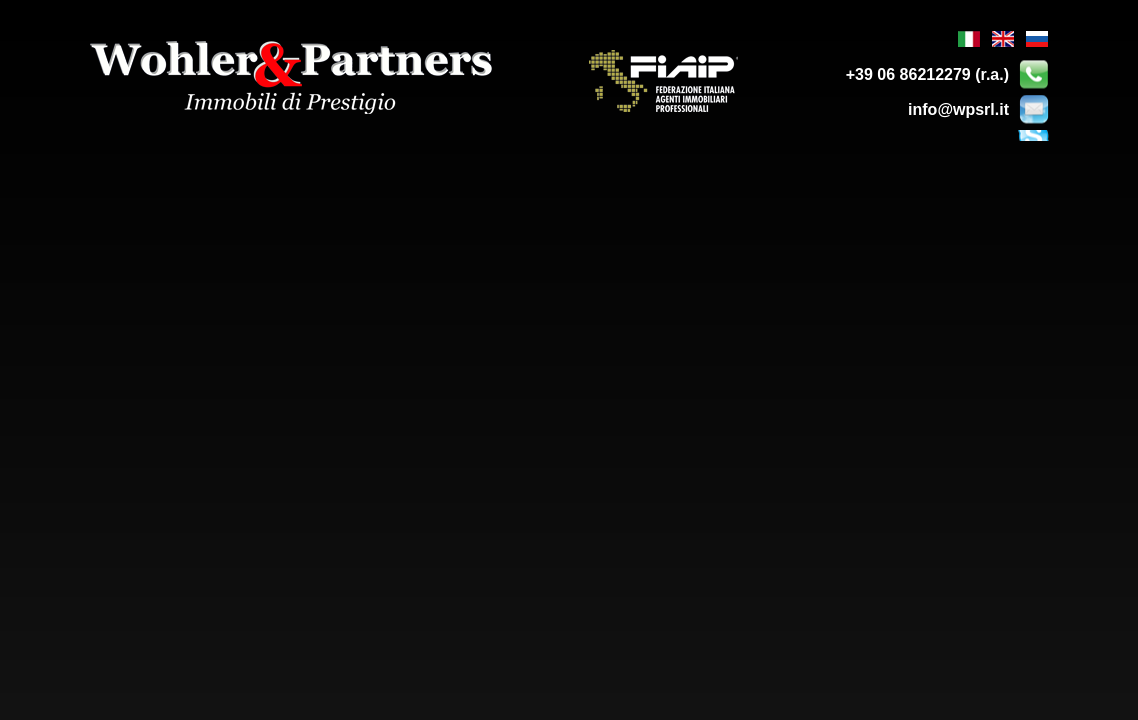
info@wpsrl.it (958, 109)
